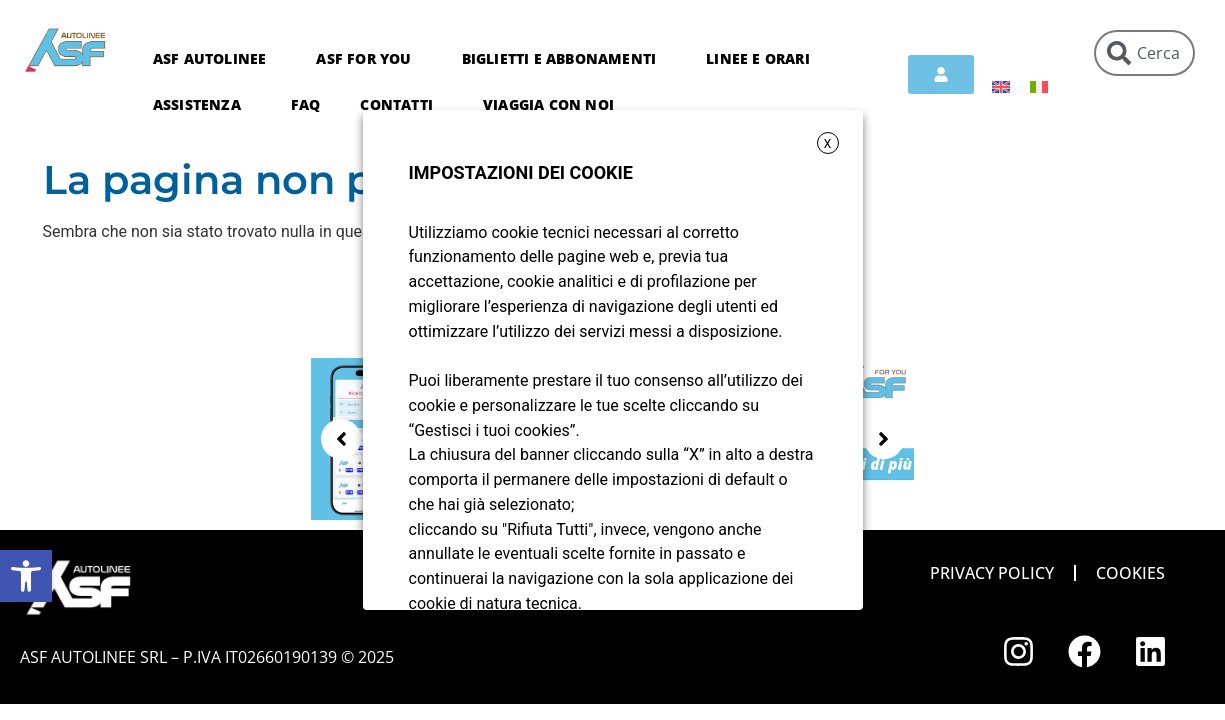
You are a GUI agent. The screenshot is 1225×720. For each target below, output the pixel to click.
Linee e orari (763, 59)
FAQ (306, 104)
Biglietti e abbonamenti (564, 59)
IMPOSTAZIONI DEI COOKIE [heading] (521, 172)
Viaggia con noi (548, 104)
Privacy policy (992, 573)
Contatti (401, 105)
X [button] (828, 144)
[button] (26, 576)
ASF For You (368, 59)
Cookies (1130, 573)
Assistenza (202, 105)
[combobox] (1144, 53)
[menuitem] (1001, 86)
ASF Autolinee (215, 59)
